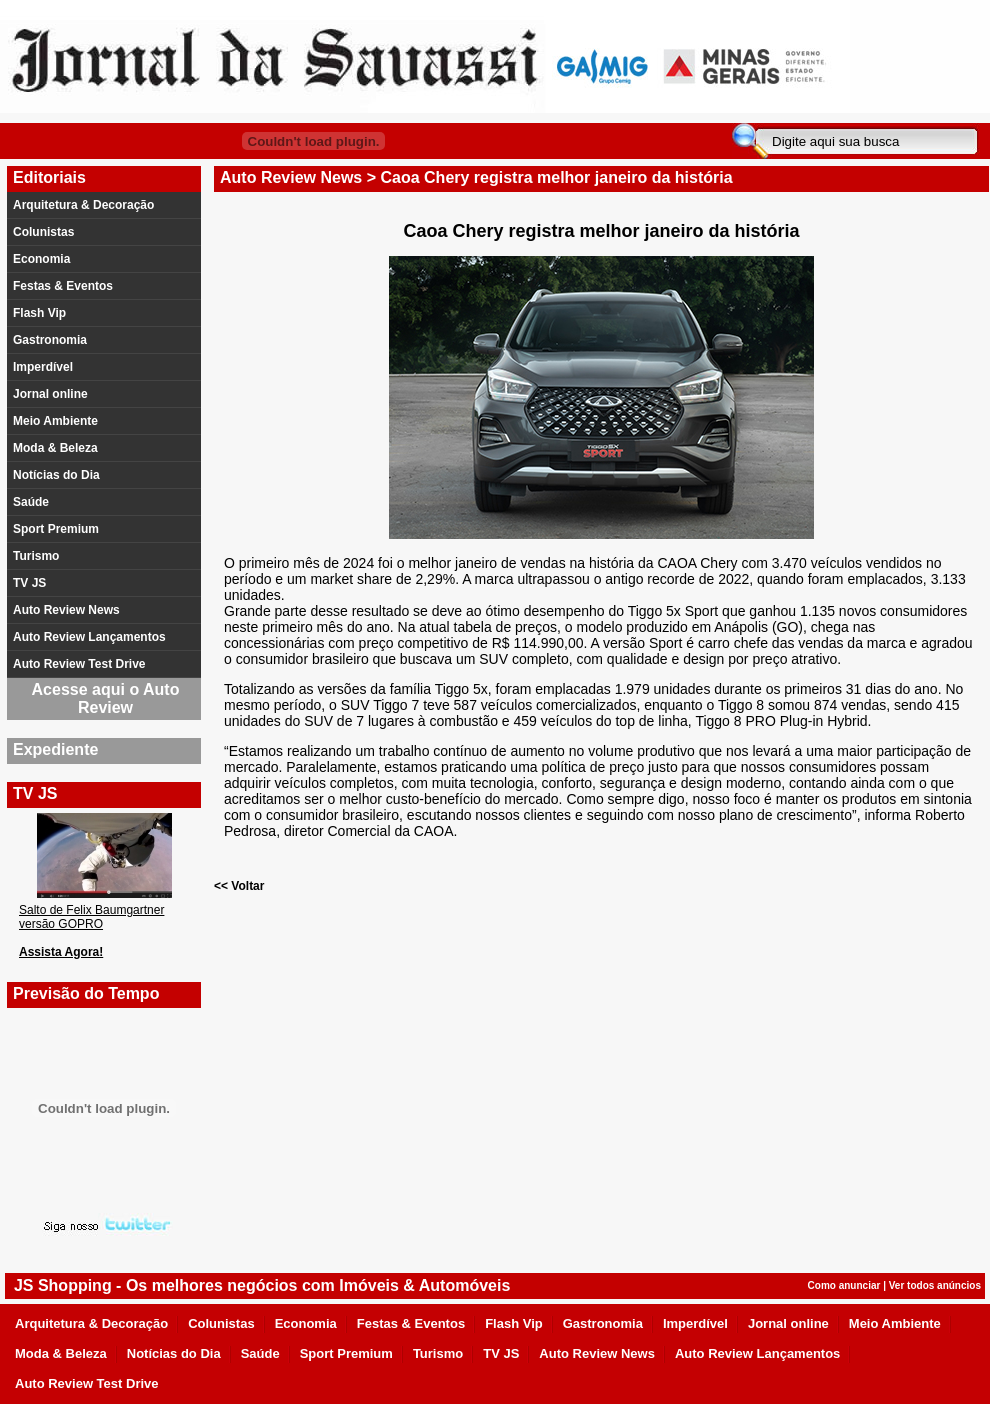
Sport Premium (56, 529)
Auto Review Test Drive (79, 664)
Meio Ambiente (55, 421)
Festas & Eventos (63, 286)
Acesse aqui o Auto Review (106, 698)
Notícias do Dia (56, 475)
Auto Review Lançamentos (89, 637)
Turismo (36, 556)
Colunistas (43, 232)
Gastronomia (50, 340)
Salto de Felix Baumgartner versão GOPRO (91, 917)
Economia (41, 259)
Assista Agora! (61, 952)
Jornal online (50, 394)
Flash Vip (39, 313)
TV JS (29, 583)
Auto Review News (66, 610)
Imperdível (43, 367)
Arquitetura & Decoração (83, 205)
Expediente (55, 749)
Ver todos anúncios (935, 1285)
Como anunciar (844, 1285)
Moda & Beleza (55, 448)
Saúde (31, 502)
